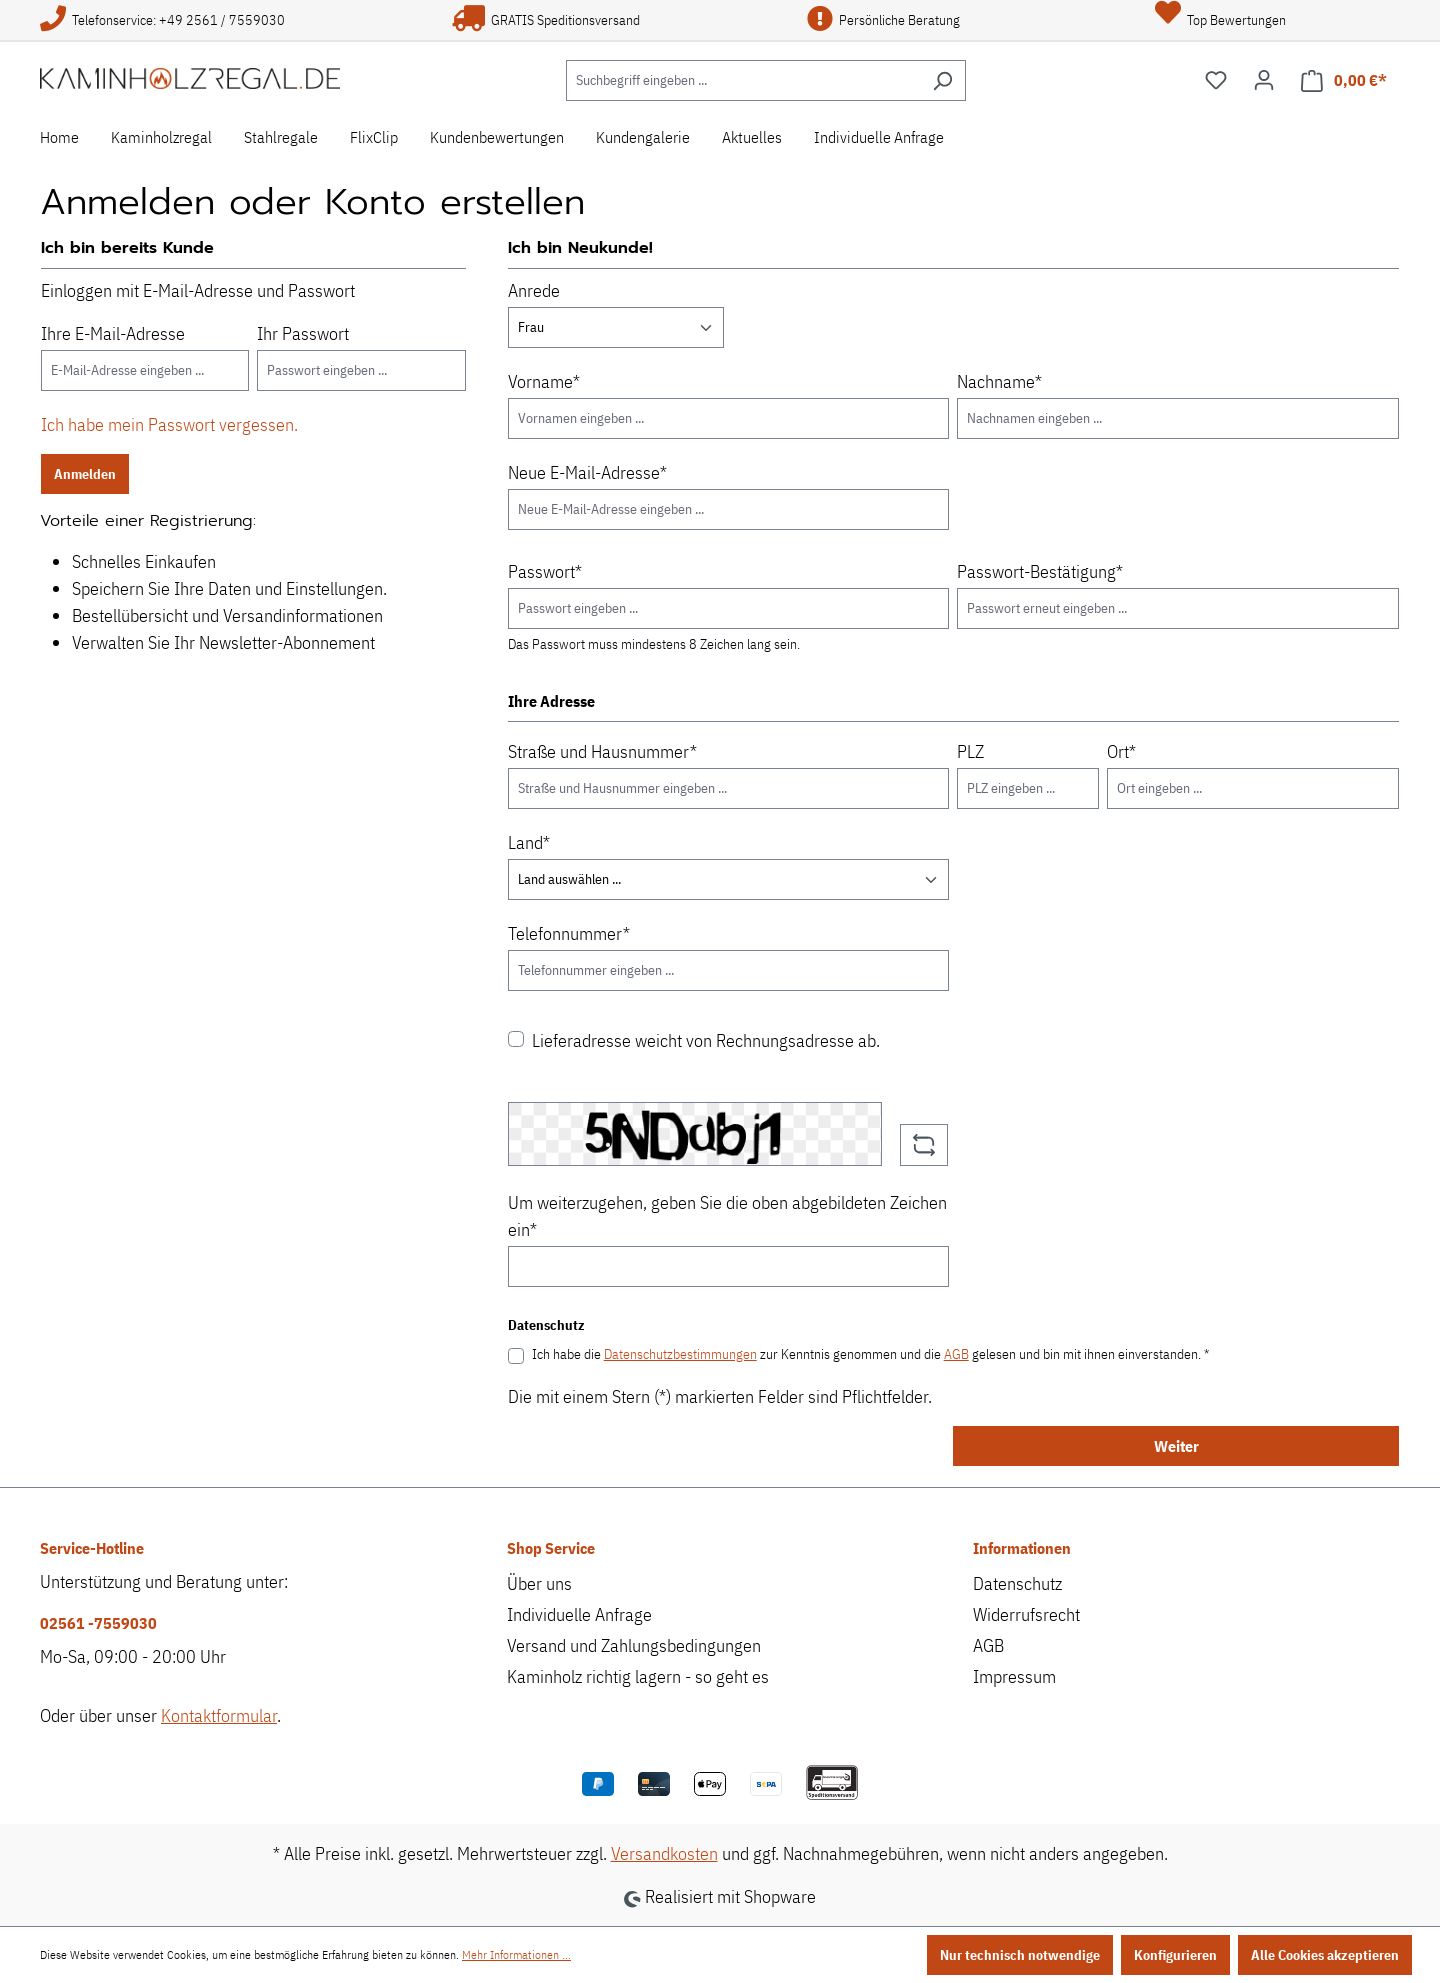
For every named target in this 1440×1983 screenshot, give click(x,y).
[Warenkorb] (1344, 80)
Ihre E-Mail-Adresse (113, 333)
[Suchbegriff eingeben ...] (743, 80)
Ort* (1121, 751)
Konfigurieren (1175, 1955)
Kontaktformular (219, 1715)
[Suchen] (942, 80)
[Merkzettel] (1216, 80)
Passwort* (545, 571)
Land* (529, 842)
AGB (956, 1354)
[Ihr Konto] (1264, 80)
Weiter (1176, 1446)
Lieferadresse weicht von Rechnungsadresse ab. (706, 1040)
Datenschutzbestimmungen (680, 1354)
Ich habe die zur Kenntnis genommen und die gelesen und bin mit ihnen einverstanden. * (870, 1354)
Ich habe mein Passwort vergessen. (169, 424)
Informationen (1022, 1548)
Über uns (539, 1583)
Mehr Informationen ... (516, 1954)
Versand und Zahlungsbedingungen (634, 1645)
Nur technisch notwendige (1020, 1955)
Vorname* (544, 381)
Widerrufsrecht (1026, 1614)
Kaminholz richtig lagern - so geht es (638, 1676)
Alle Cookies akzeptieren (1325, 1955)
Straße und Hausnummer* (602, 751)
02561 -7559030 (98, 1623)
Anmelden (85, 474)
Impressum (1014, 1676)
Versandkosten (664, 1853)
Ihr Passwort (303, 333)
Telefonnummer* (569, 933)
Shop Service (551, 1548)
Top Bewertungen (1220, 20)
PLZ (970, 751)
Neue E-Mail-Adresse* (587, 472)
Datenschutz (1017, 1583)
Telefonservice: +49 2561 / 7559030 (162, 20)
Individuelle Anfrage (579, 1614)
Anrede (534, 290)
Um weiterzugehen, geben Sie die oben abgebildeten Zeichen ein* (727, 1216)
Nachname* (999, 381)
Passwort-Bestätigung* (1040, 571)
